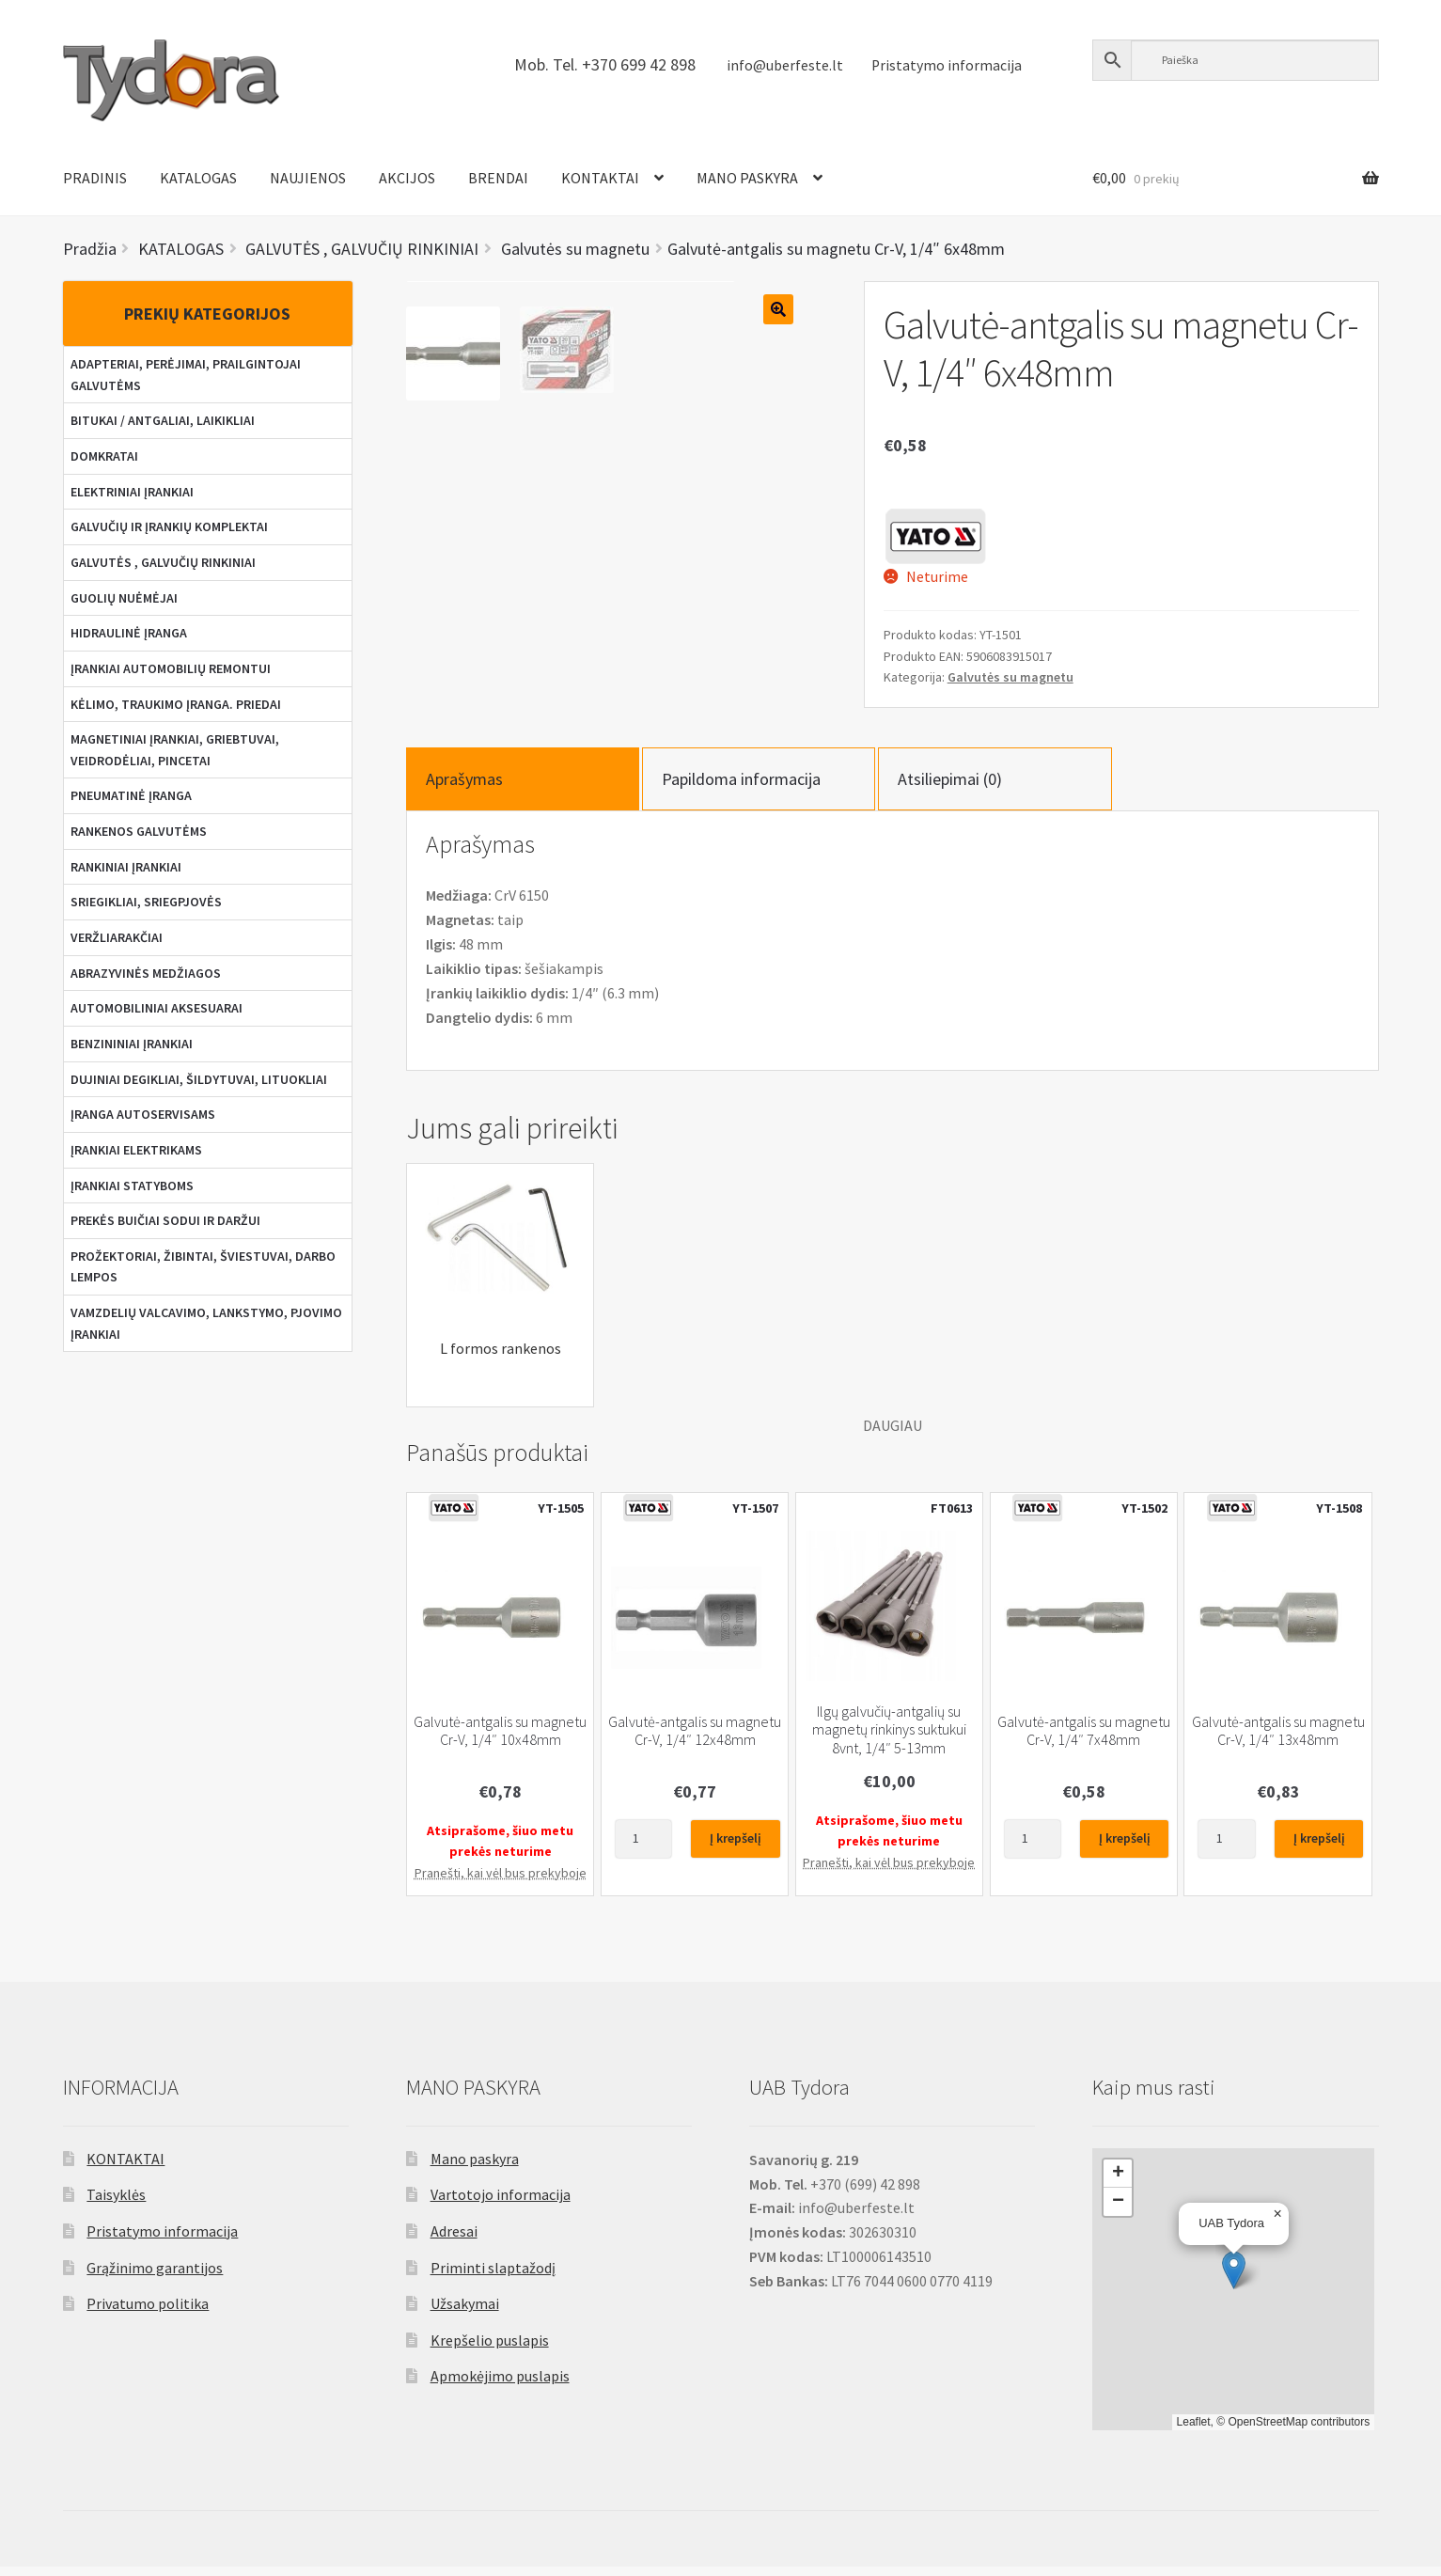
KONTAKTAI (600, 177)
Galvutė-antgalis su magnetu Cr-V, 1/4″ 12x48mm (694, 1740)
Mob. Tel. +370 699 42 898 (605, 64)
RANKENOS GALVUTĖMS (138, 831)
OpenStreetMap (1268, 2431)
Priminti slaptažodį (493, 2276)
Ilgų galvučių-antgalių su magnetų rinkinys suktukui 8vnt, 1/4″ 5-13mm (889, 1739)
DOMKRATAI (104, 456)
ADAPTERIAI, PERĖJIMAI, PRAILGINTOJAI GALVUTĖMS (185, 374)
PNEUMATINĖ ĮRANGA (131, 795)
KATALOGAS (198, 177)
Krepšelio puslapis (490, 2349)
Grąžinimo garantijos (154, 2276)
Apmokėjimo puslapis (500, 2385)
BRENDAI (498, 177)
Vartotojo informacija (501, 2203)
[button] (1233, 2278)
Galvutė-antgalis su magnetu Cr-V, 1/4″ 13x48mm (1278, 1740)
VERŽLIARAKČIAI (116, 937)
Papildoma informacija (741, 788)
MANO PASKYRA (747, 177)
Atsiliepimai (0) (950, 788)
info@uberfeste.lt (785, 65)
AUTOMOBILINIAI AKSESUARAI (156, 1007)
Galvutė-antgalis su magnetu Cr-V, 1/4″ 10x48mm (500, 1740)
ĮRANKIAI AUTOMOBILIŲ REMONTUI (170, 668)
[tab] (522, 788)
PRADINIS (95, 177)
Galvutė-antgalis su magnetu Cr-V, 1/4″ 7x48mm (1083, 1740)
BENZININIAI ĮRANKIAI (131, 1043)
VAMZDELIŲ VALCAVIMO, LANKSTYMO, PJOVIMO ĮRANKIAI (206, 1323)
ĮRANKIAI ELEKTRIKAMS (136, 1149)
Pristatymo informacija (946, 65)
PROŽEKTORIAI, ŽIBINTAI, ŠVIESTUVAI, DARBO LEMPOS (203, 1267)
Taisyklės (116, 2203)
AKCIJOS (407, 177)
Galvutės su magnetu (1010, 676)
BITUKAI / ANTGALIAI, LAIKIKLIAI (162, 420)
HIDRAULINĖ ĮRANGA (128, 632)
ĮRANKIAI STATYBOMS (132, 1185)
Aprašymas (464, 788)
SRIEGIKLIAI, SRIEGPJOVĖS (146, 901)
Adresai (454, 2240)
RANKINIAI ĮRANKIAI (125, 866)
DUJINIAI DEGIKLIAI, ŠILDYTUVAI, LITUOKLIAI (198, 1079)
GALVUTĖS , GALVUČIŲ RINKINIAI (163, 562)
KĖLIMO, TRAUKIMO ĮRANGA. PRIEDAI (175, 704)
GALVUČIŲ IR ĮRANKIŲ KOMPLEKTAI (169, 526)
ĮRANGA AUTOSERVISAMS (142, 1114)
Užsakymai (465, 2312)
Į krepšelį (735, 1847)
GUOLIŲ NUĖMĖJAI (124, 597)
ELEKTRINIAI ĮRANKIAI (132, 491)
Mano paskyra (475, 2167)
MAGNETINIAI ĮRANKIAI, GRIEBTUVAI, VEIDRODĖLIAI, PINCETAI (174, 749)
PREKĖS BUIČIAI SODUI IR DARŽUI (165, 1220)
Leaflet (1194, 2431)
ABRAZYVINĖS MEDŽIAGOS (145, 973)
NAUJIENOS (308, 177)
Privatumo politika (147, 2312)
